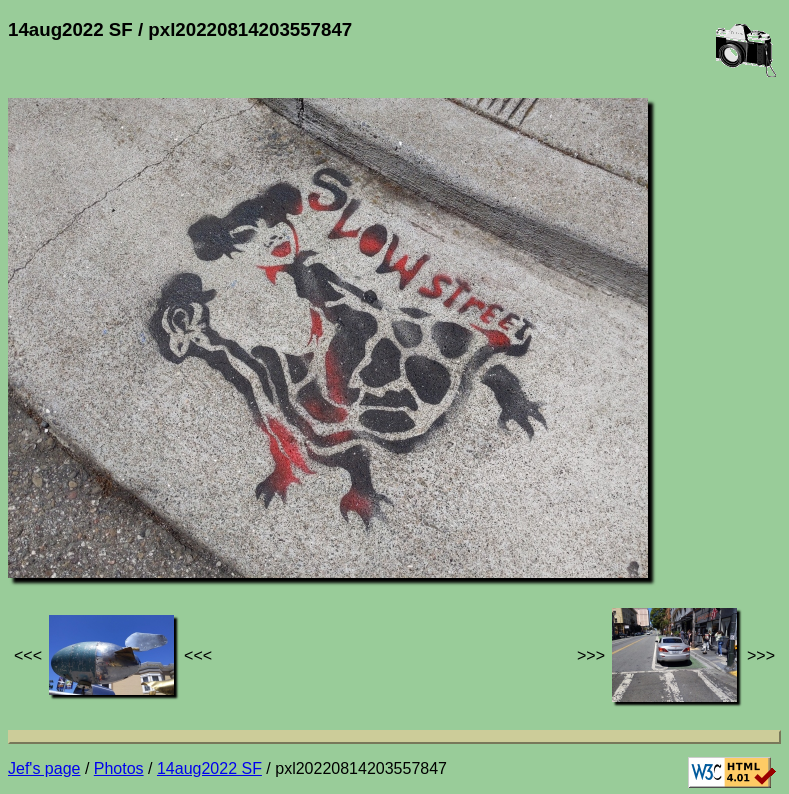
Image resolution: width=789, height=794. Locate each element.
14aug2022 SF (209, 768)
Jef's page (44, 768)
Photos (119, 768)
